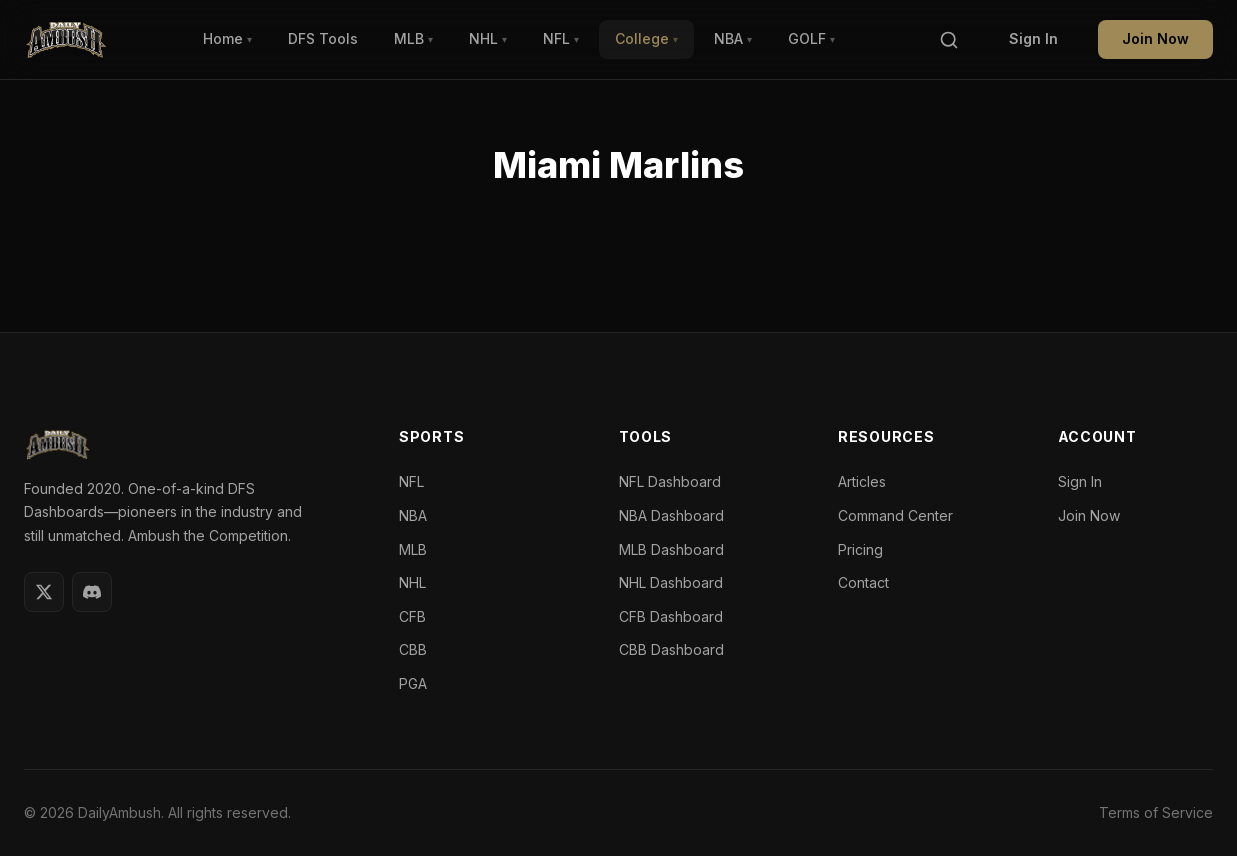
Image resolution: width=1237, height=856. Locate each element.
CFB (412, 616)
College (646, 38)
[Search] (949, 40)
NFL (561, 38)
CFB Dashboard (671, 616)
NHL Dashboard (671, 582)
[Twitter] (44, 592)
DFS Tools (323, 38)
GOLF (811, 38)
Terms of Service (1156, 812)
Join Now (1155, 38)
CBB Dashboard (671, 649)
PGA (413, 683)
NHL (488, 38)
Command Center (895, 515)
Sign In (1033, 38)
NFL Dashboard (670, 481)
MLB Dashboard (671, 549)
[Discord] (92, 592)
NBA (733, 38)
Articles (862, 481)
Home (227, 38)
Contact (863, 582)
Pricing (860, 549)
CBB (413, 649)
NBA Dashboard (671, 515)
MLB (413, 38)
